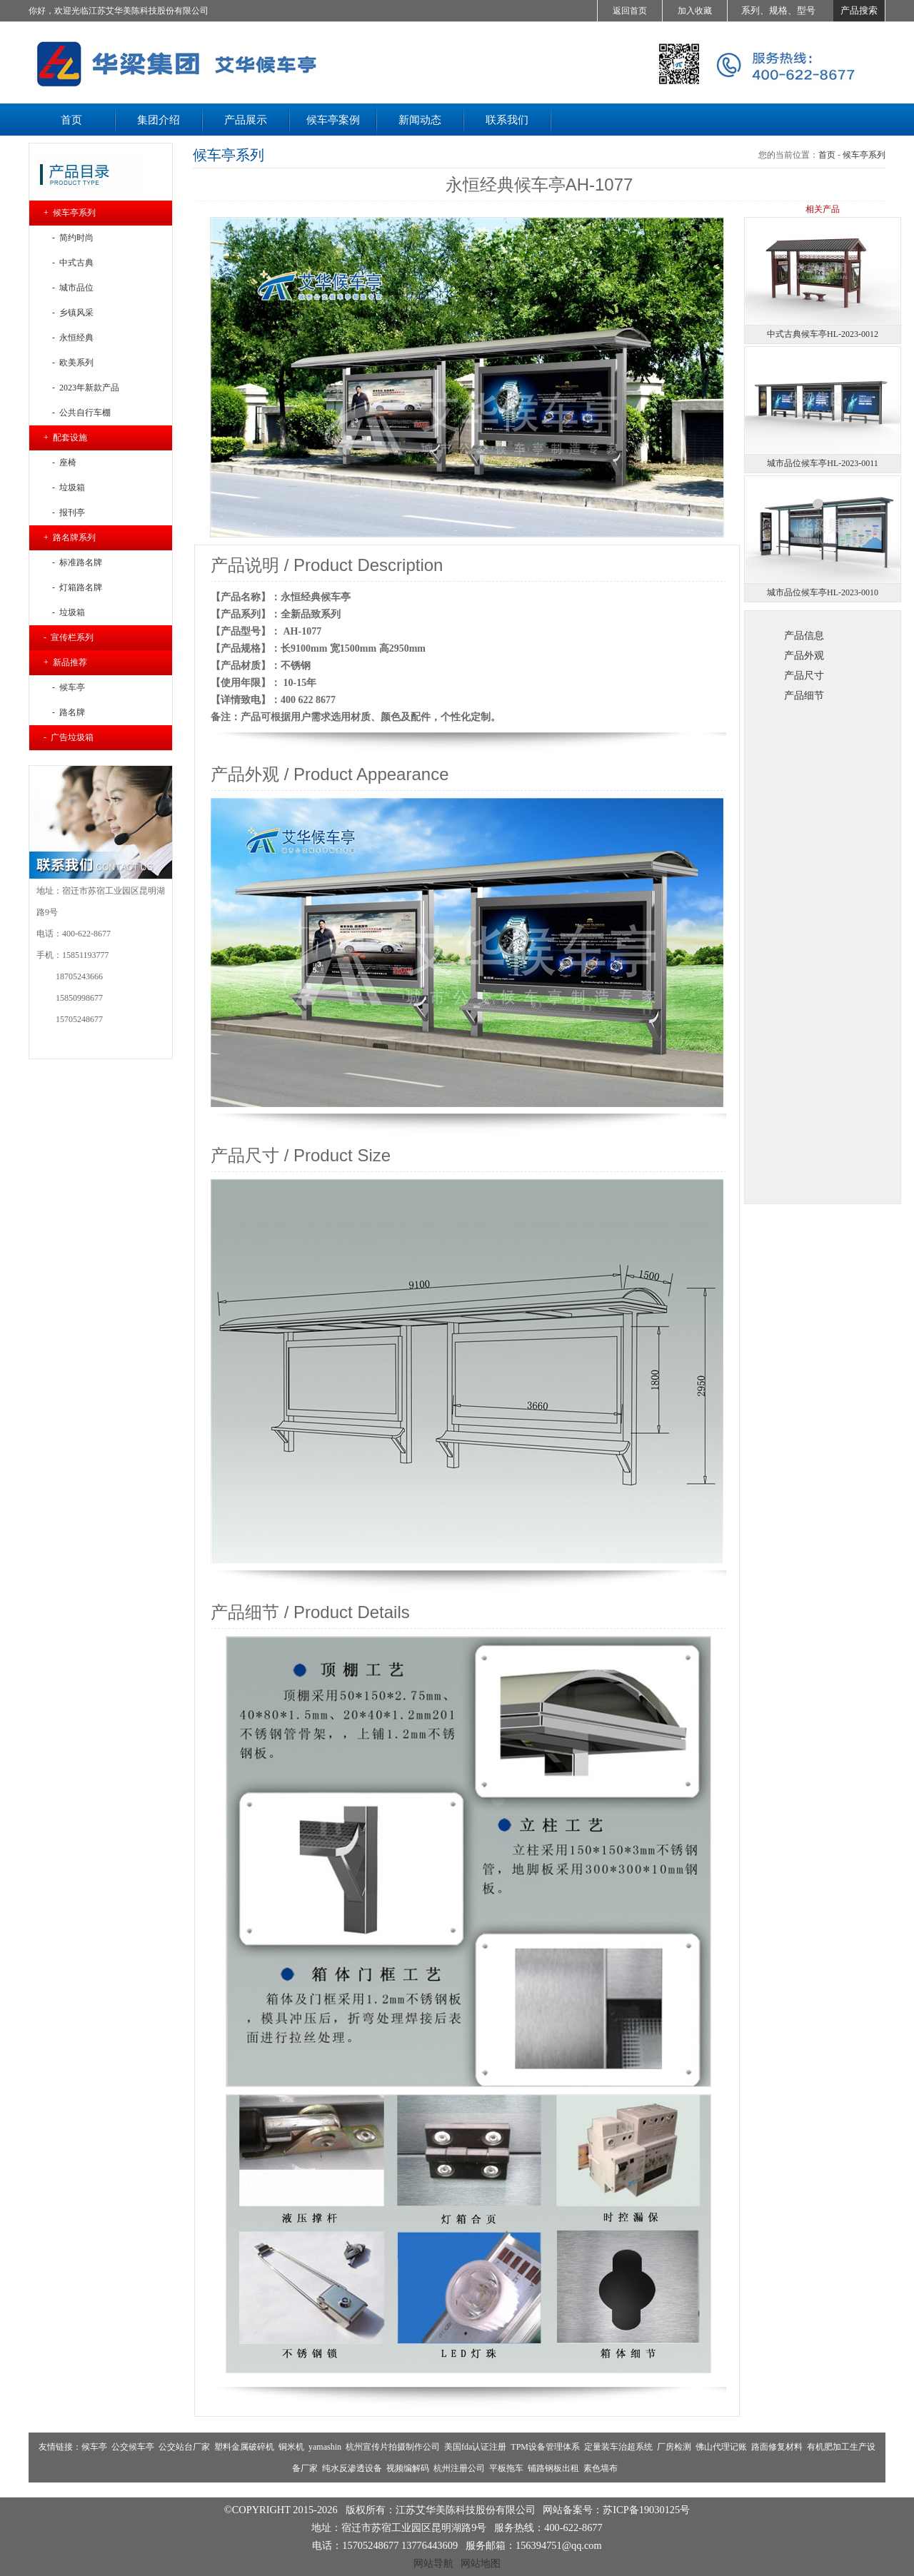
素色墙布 (600, 2468)
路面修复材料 (777, 2447)
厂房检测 (674, 2447)
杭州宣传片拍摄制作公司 (393, 2447)
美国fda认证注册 (475, 2447)
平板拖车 (506, 2468)
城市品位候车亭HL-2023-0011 (822, 463)
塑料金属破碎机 (244, 2447)
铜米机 (291, 2447)
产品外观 (804, 655)
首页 (826, 155)
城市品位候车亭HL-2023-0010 (822, 592)
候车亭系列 (864, 155)
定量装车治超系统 (618, 2447)
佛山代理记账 (721, 2447)
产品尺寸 (804, 675)
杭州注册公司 (459, 2468)
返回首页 (630, 11)
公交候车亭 (132, 2447)
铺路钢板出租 (553, 2468)
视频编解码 (407, 2468)
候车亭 (94, 2447)
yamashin (324, 2447)
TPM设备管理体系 (545, 2447)
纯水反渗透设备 (352, 2468)
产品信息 (804, 635)
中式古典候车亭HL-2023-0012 (822, 334)
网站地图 (481, 2563)
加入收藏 (695, 11)
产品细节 (804, 695)
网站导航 (433, 2563)
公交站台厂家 (184, 2447)
